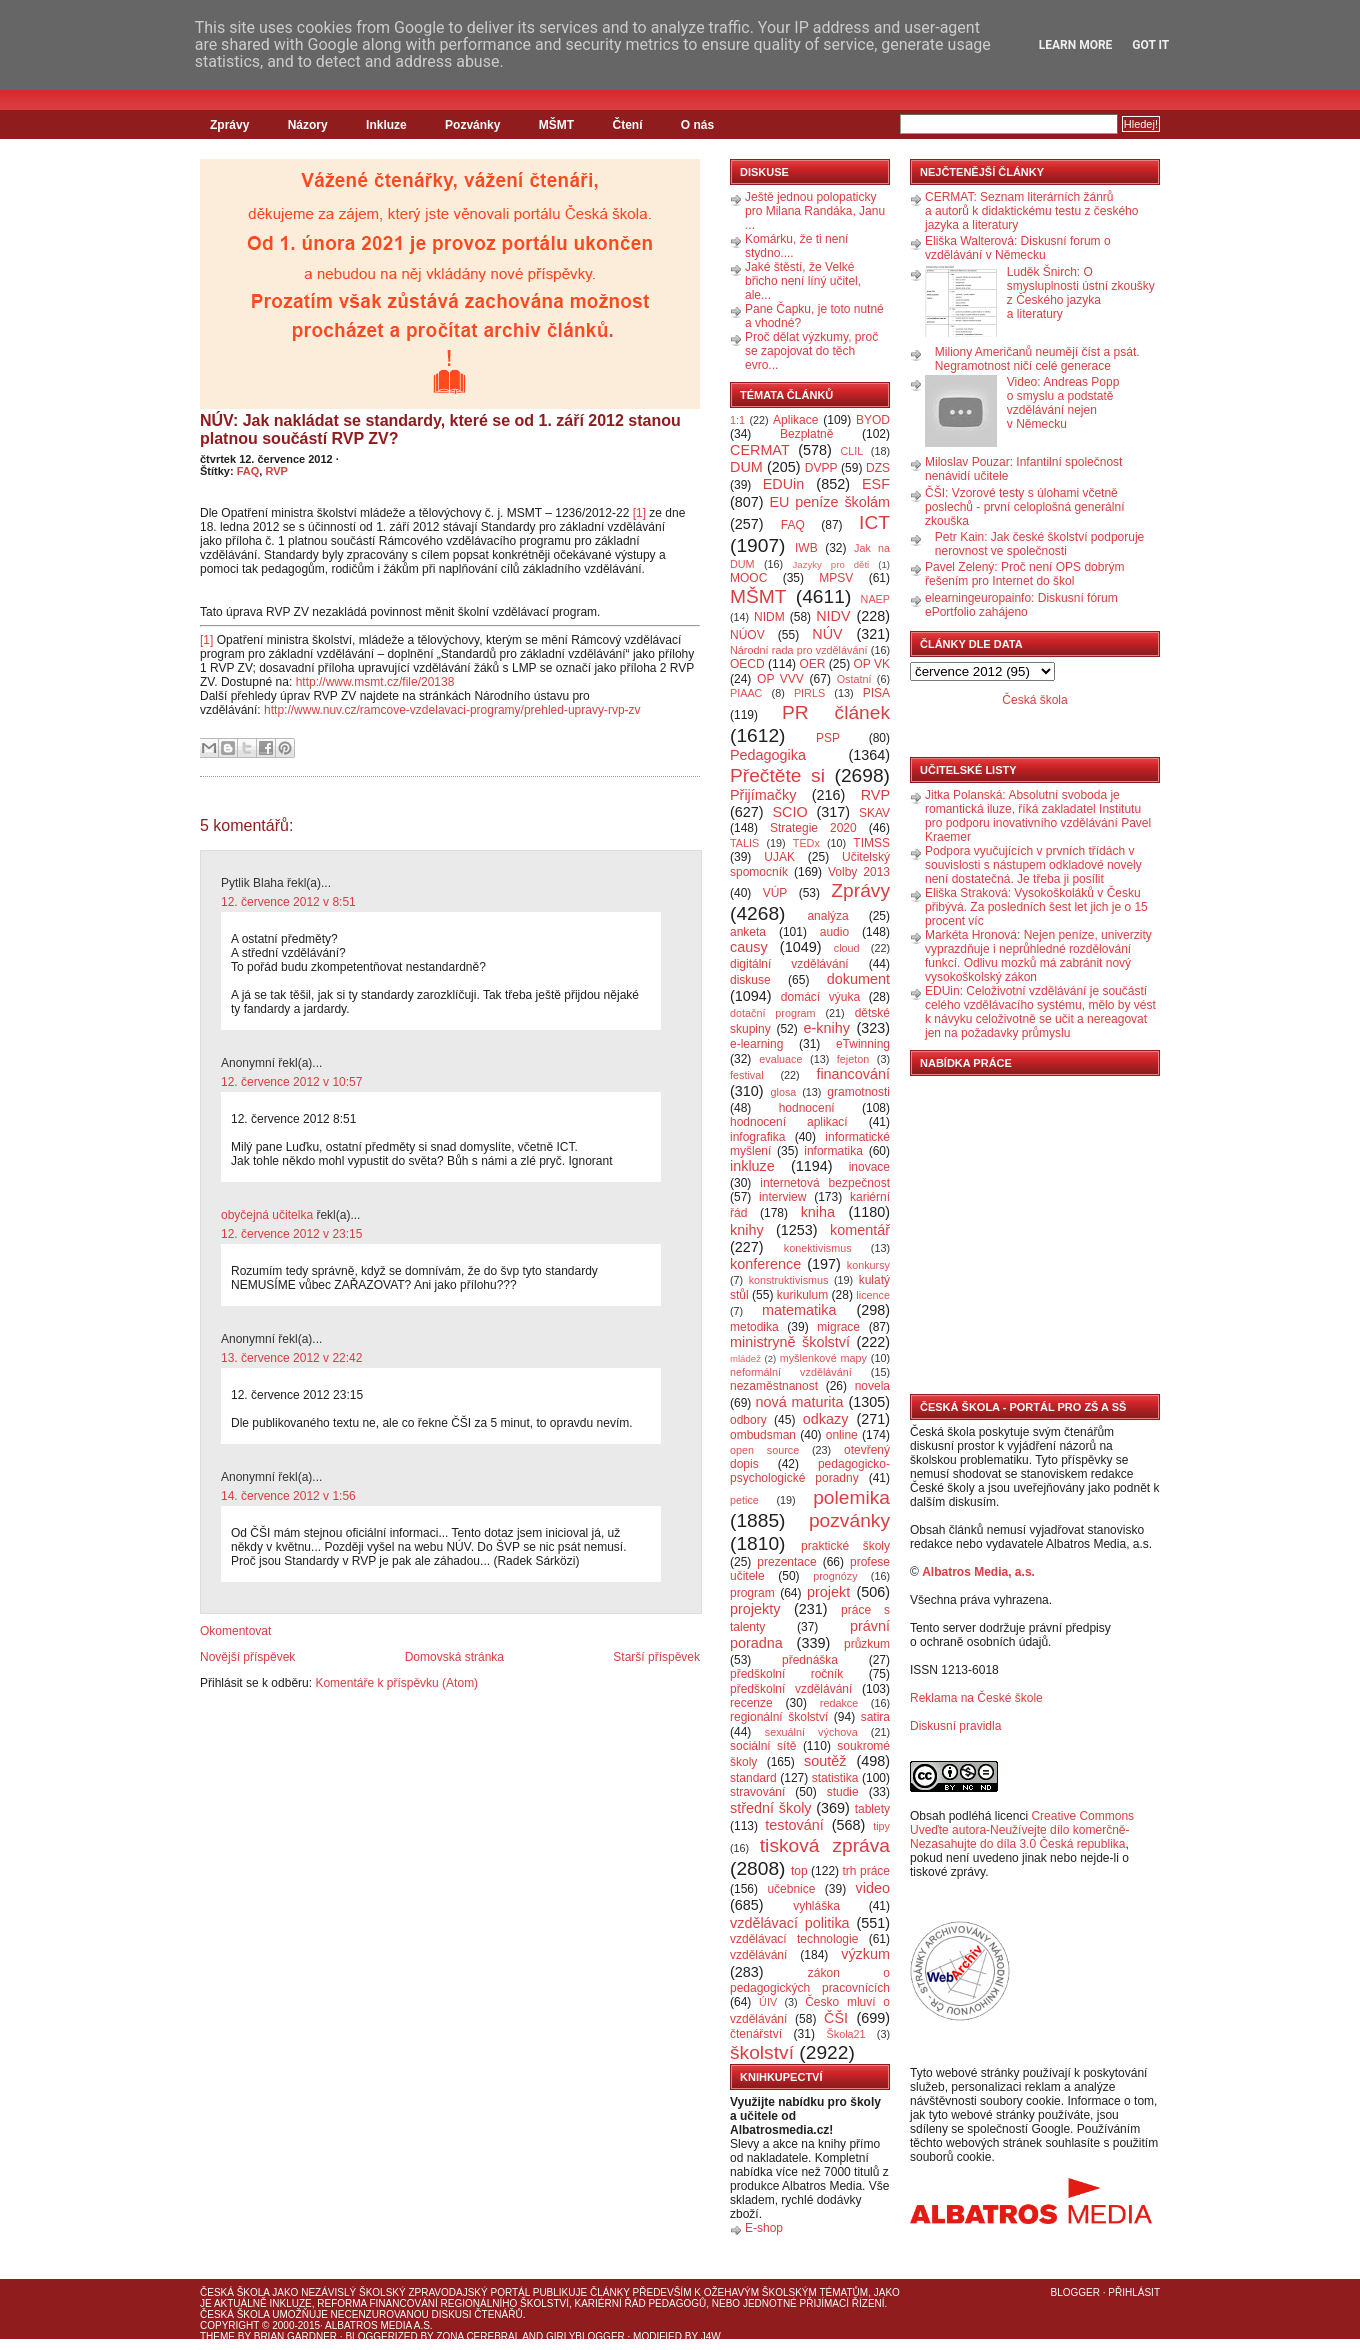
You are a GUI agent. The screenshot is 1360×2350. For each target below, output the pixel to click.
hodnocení (807, 1108)
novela (872, 1386)
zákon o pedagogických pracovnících (810, 1980)
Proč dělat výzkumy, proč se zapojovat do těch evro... (811, 351)
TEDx (806, 843)
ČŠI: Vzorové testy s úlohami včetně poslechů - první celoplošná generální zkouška (1024, 507)
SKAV (874, 813)
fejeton (853, 1059)
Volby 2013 (859, 872)
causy (749, 947)
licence (873, 1295)
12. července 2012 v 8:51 (288, 902)
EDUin (784, 484)
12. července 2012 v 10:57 (291, 1082)
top (799, 1871)
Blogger (1075, 2292)
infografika (757, 1137)
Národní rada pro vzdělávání (798, 650)
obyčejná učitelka (267, 1215)
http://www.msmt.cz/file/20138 (375, 682)
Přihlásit (1134, 2292)
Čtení (627, 125)
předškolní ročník (786, 1674)
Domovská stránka (454, 1657)
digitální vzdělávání (789, 964)
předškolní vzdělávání (791, 1689)
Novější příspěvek (247, 1657)
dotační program (773, 1013)
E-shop (764, 2228)
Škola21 (846, 2034)
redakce (839, 1703)
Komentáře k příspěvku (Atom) (396, 1683)
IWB (806, 548)
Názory (308, 125)
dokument (858, 979)
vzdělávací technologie (794, 1939)
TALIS (744, 843)
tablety (872, 1809)
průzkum (867, 1644)
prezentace (786, 1562)
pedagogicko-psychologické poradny (810, 1471)
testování (794, 1825)
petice (744, 1500)
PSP (828, 738)
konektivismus (818, 1248)
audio (834, 932)
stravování (757, 1792)
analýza (827, 916)
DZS (878, 468)
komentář (860, 1230)
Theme (217, 2336)
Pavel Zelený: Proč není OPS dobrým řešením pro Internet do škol (1024, 574)
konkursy (868, 1265)
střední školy (771, 1808)
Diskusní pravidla (955, 1726)
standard (753, 1778)
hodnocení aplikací (789, 1122)
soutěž (825, 1761)
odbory (748, 1420)
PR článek (836, 712)
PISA (876, 693)
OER (812, 664)
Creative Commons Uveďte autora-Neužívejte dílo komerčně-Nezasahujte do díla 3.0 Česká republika (1022, 1830)
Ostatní (854, 679)
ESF (876, 484)
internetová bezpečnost (825, 1183)
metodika (754, 1327)
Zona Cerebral (478, 2336)
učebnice (791, 1889)
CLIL (851, 451)
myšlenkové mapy (823, 1358)
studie (843, 1792)
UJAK (779, 857)
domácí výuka (820, 997)
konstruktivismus (789, 1280)
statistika (835, 1778)
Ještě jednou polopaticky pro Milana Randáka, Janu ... (815, 211)
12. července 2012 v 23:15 (291, 1234)
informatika (833, 1151)
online (842, 1435)
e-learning (756, 1044)
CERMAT (760, 450)
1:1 (737, 420)
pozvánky (849, 1520)
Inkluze (386, 125)
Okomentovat (235, 1631)
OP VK (871, 664)
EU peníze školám (829, 502)
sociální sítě (763, 1746)
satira (875, 1717)
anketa (748, 932)
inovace (869, 1167)
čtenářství (756, 2034)
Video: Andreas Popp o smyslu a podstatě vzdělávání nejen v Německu (1063, 403)
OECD (747, 664)
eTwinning (863, 1044)
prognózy (835, 1576)
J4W (711, 2336)
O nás (697, 125)
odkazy (826, 1419)
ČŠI (836, 2018)
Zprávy (229, 125)
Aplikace (795, 420)
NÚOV (747, 635)
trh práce (866, 1871)
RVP (276, 471)
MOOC (748, 578)
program (752, 1593)
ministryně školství (790, 1342)
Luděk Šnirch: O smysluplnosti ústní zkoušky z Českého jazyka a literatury (1081, 293)
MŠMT (556, 125)
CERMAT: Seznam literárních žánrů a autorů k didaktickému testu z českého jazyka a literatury (1031, 211)
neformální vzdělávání (791, 1372)
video (873, 1888)
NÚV (827, 634)
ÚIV (768, 2002)
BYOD (873, 420)
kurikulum (802, 1295)
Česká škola (1034, 700)
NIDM (769, 617)
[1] (639, 513)
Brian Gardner (295, 2336)
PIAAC (746, 693)
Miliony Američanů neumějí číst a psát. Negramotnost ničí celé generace (1037, 359)
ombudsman (763, 1435)
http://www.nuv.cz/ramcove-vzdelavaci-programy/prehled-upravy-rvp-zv (452, 710)
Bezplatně (806, 434)
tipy (881, 1826)
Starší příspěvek (656, 1657)
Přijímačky (763, 795)
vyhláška (816, 1906)
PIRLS (809, 693)
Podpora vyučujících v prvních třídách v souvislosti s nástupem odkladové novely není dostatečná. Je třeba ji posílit (1033, 865)
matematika (799, 1310)
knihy (747, 1230)
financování (853, 1074)
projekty (755, 1609)
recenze (751, 1703)
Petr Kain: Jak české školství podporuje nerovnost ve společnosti (1039, 544)
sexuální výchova (811, 1732)
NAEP (875, 599)
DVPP (821, 468)
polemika (851, 1497)
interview (782, 1197)
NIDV (833, 616)
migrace (838, 1327)
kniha (818, 1212)
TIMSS (871, 843)
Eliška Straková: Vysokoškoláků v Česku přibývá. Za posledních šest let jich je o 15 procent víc (1036, 907)
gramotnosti (858, 1092)
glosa (784, 1092)
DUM (746, 467)
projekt (828, 1592)
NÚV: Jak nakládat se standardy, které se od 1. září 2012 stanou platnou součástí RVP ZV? (440, 429)
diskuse (750, 980)
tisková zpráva (825, 1845)
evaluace (780, 1059)
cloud (847, 948)
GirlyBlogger (585, 2336)
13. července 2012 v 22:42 (291, 1358)
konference (765, 1264)
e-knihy (827, 1028)
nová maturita (800, 1402)
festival (747, 1075)
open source (764, 1450)
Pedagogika (768, 755)
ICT (874, 522)
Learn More (1076, 45)
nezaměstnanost (774, 1386)
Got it (1150, 45)
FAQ (248, 471)
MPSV (836, 578)
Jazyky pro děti (831, 564)
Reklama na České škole (976, 1698)
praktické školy (845, 1546)
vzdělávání (758, 1955)
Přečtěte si (777, 775)
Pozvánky (472, 125)
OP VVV (780, 679)
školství (762, 2052)
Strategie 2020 (813, 828)
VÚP (775, 893)
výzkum (865, 1954)
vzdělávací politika (790, 1923)
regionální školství (779, 1717)
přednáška (810, 1660)
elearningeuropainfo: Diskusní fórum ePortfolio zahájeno (1021, 605)
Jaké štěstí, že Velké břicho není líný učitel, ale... (803, 281)
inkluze (752, 1166)
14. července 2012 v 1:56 (288, 1496)
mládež (745, 1358)
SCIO (789, 812)
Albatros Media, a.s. (978, 1572)
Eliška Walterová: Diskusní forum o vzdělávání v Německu (1018, 248)
